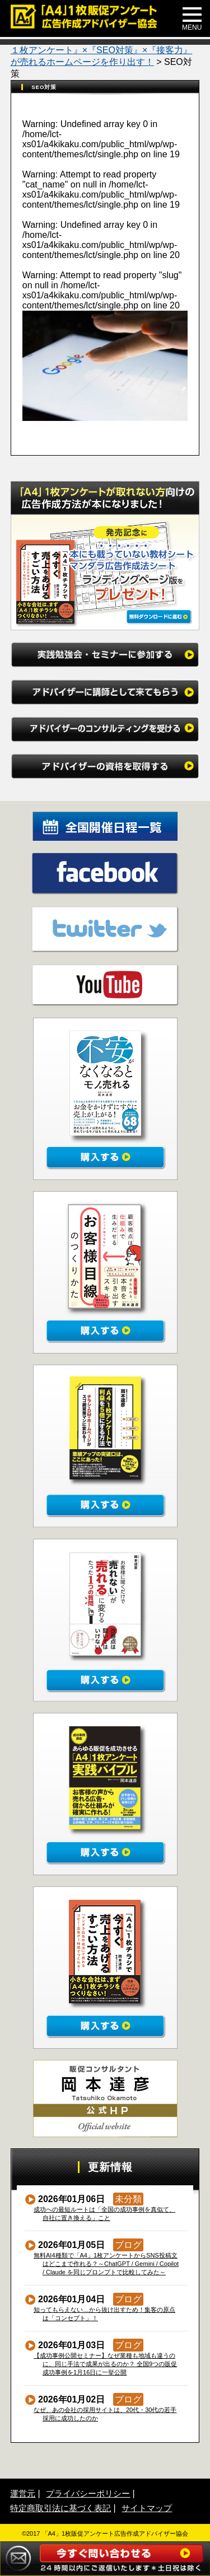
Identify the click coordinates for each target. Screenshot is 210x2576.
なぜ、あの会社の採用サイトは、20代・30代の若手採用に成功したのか (105, 2414)
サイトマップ (147, 2508)
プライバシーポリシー (88, 2493)
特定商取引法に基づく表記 (60, 2508)
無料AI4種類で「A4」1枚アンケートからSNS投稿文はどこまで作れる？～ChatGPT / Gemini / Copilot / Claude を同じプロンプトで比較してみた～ (106, 2263)
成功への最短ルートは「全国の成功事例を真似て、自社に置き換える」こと (104, 2213)
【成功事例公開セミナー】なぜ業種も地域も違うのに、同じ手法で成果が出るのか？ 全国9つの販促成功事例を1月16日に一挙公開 (105, 2364)
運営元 (22, 2493)
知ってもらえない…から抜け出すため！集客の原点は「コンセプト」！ (104, 2313)
